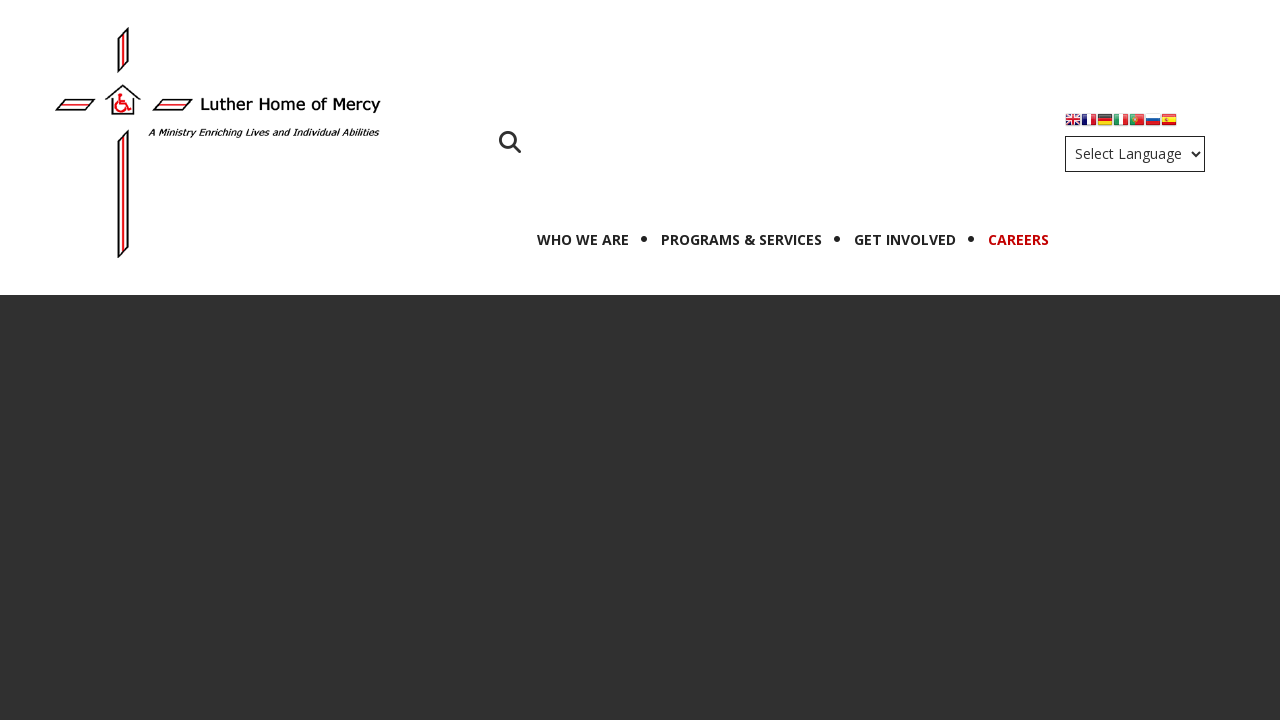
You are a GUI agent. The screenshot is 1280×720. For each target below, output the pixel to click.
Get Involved (905, 239)
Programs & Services (741, 239)
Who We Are (583, 239)
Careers (1018, 239)
